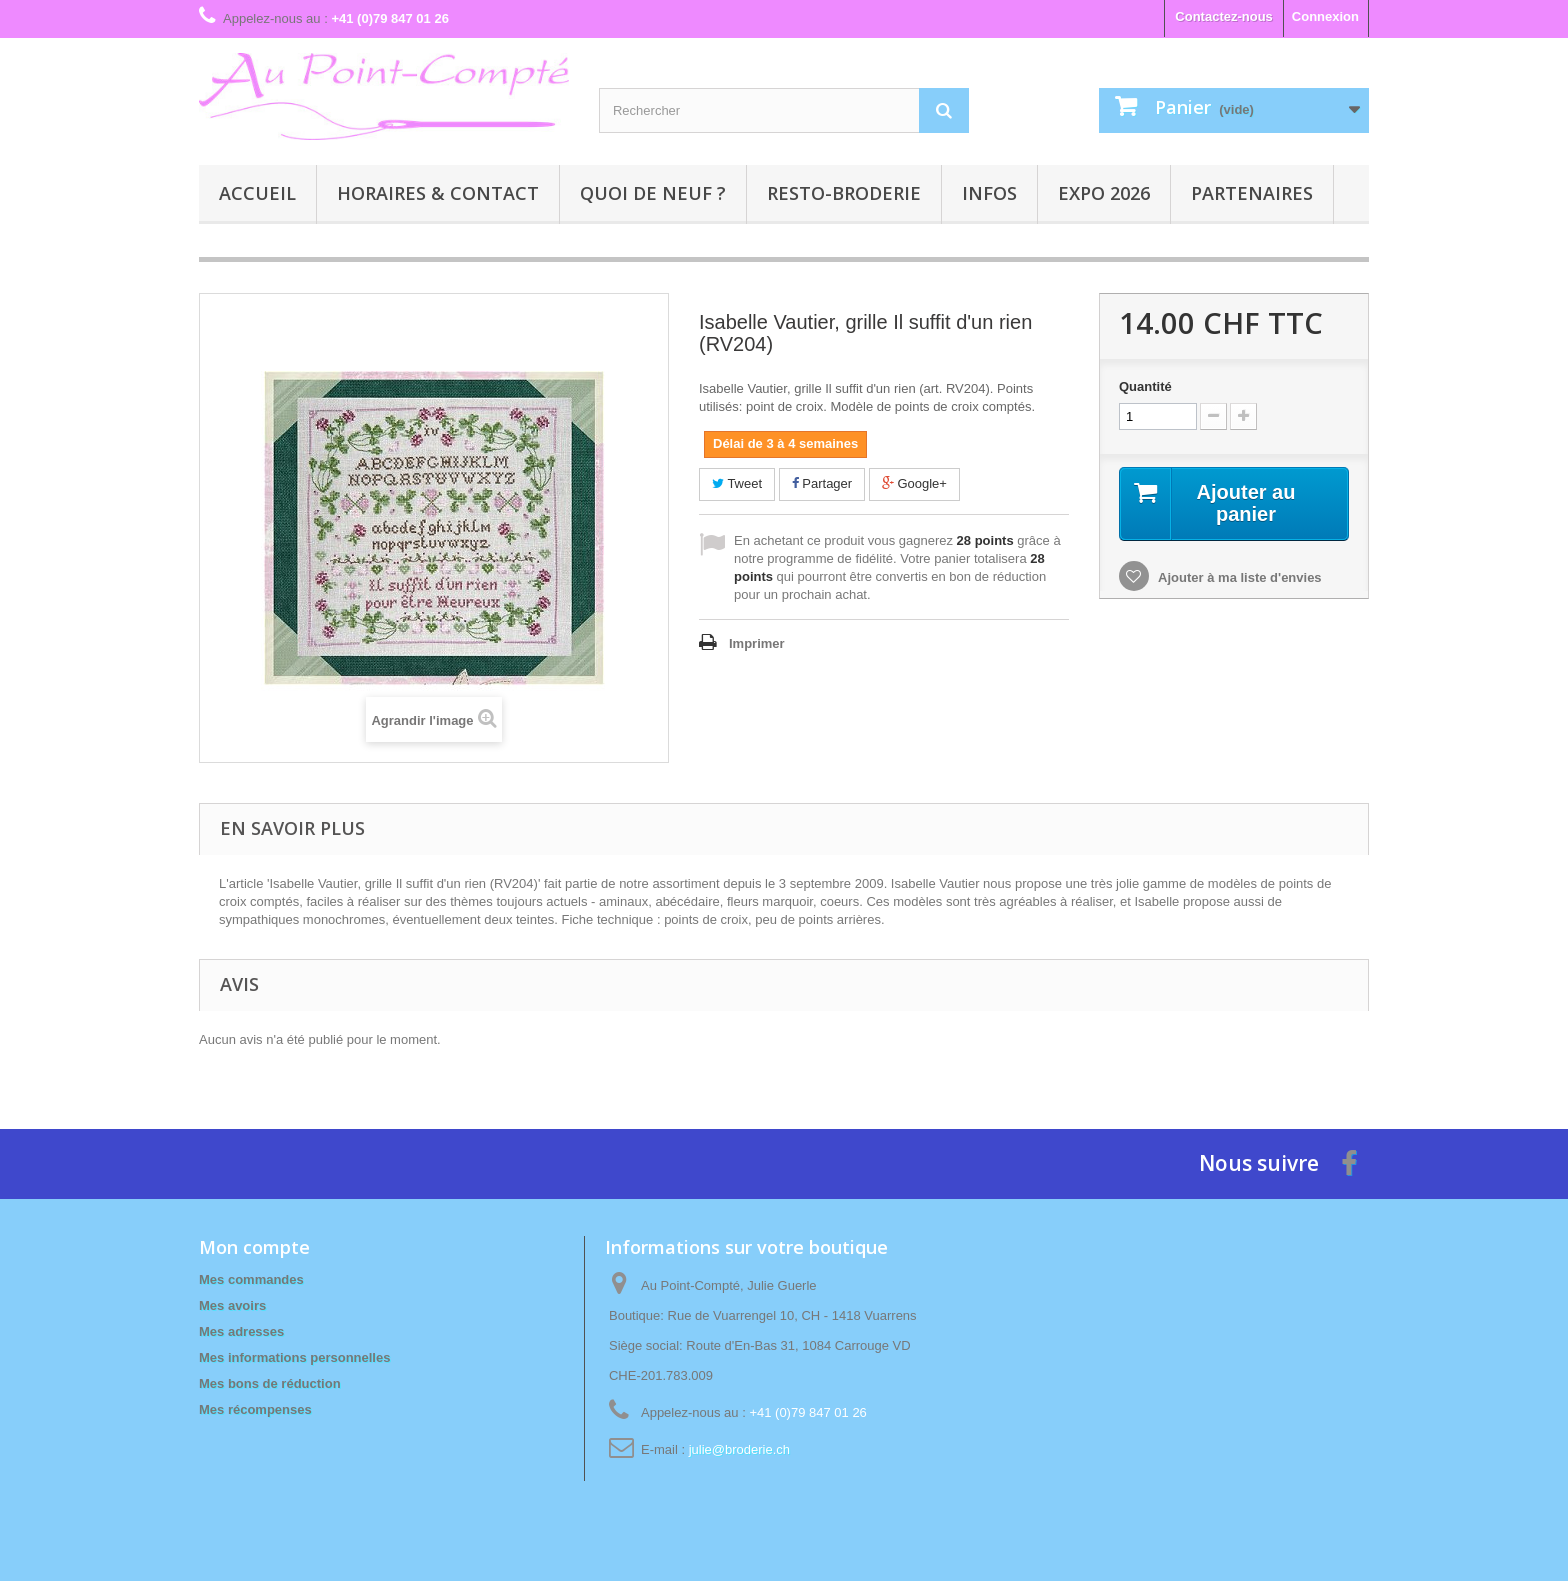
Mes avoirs (232, 1305)
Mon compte (254, 1247)
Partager (822, 483)
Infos (989, 193)
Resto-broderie (844, 193)
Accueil (257, 193)
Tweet (737, 483)
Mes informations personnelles (294, 1357)
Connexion (1325, 16)
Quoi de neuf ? (653, 193)
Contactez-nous (1224, 16)
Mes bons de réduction (270, 1383)
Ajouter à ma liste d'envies (1238, 577)
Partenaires (1252, 193)
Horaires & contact (438, 193)
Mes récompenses (255, 1409)
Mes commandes (251, 1279)
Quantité (1145, 386)
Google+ (914, 483)
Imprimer (757, 643)
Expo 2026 (1104, 193)
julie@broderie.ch (739, 1449)
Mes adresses (241, 1331)
